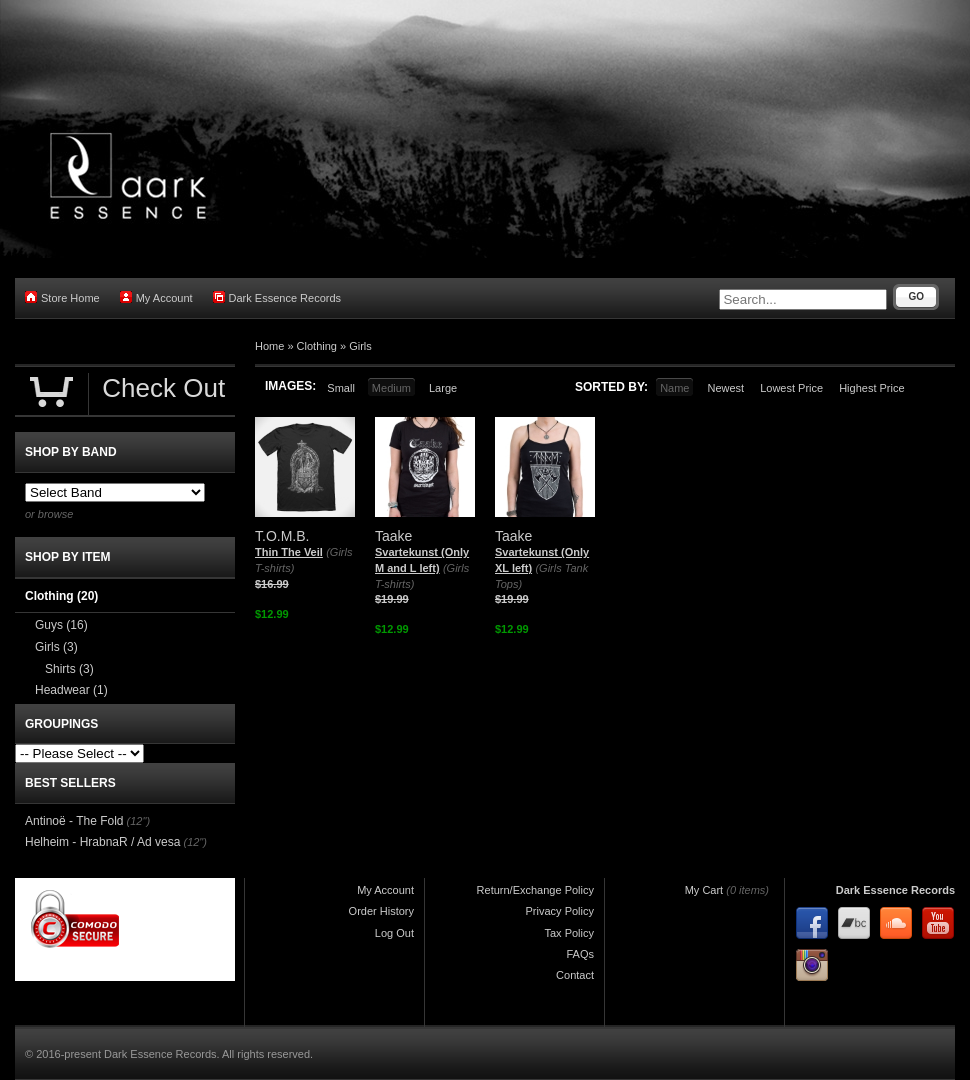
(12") (138, 821)
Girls (360, 346)
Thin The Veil (289, 552)
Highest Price (871, 388)
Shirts (69, 669)
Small (341, 388)
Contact (575, 975)
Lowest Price (791, 388)
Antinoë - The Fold (74, 821)
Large (443, 388)
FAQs (580, 954)
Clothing (317, 346)
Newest (725, 388)
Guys (61, 625)
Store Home (62, 297)
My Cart (704, 890)
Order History (381, 911)
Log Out (394, 933)
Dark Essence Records (277, 297)
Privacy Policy (560, 911)
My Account (156, 297)
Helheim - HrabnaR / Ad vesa (102, 842)
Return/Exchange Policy (535, 890)
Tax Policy (569, 933)
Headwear (71, 690)
